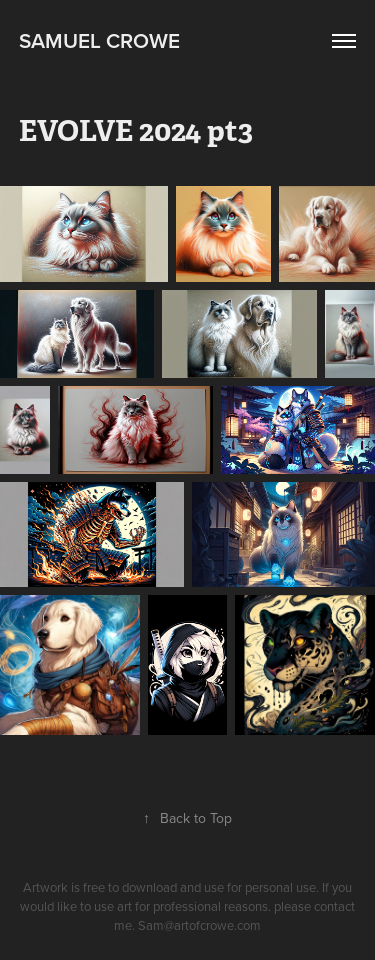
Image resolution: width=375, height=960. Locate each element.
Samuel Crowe (99, 40)
